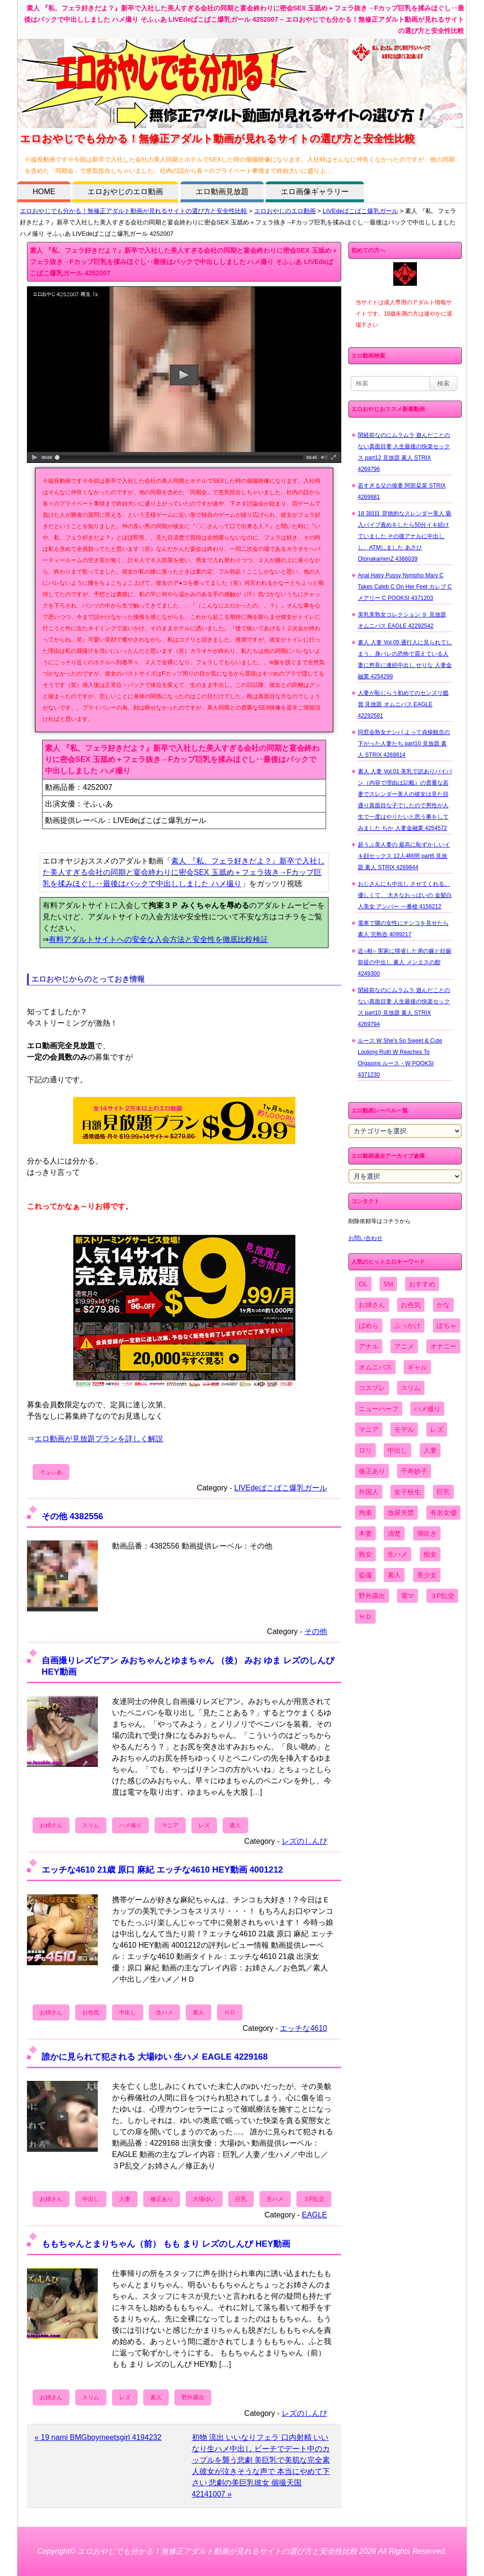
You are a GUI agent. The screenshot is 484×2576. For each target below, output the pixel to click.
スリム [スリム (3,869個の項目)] (411, 1388)
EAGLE (314, 2215)
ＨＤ (229, 2012)
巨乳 (241, 2199)
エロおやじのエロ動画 (125, 192)
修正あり (161, 2199)
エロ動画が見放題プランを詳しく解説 (99, 1439)
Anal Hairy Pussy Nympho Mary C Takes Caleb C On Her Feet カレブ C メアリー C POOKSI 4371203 (405, 586)
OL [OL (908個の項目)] (363, 1284)
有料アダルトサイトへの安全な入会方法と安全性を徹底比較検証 (158, 939)
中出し (127, 2012)
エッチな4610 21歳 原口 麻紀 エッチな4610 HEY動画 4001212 (162, 1869)
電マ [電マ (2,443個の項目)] (407, 1596)
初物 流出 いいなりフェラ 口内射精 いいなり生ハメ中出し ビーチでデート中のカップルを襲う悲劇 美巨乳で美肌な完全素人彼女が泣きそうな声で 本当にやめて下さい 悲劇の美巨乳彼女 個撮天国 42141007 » (261, 2465)
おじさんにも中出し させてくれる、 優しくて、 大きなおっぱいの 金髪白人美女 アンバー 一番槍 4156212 (405, 895)
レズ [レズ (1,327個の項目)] (436, 1429)
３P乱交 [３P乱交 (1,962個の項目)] (442, 1596)
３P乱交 (313, 2199)
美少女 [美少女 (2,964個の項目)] (427, 1575)
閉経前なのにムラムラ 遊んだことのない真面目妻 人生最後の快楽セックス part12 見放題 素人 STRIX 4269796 (404, 452)
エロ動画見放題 (222, 192)
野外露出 (193, 2397)
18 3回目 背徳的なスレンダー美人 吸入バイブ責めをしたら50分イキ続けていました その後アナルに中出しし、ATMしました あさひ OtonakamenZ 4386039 (404, 536)
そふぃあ (51, 1472)
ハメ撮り (130, 1825)
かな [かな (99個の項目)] (443, 1305)
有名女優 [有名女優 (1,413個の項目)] (443, 1512)
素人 (235, 1825)
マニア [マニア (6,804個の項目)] (369, 1429)
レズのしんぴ (304, 1841)
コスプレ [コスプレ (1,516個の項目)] (372, 1388)
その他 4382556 (72, 1516)
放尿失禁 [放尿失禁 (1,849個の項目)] (401, 1512)
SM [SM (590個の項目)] (388, 1284)
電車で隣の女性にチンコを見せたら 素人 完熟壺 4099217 (403, 929)
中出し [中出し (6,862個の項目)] (397, 1450)
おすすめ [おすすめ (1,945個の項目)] (422, 1284)
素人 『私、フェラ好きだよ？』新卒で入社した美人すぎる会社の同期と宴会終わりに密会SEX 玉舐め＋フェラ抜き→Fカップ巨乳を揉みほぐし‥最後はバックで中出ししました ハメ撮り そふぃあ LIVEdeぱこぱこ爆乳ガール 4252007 (184, 262)
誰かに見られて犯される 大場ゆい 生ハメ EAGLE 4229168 (155, 2057)
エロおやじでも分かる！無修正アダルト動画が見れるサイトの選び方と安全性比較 (133, 210)
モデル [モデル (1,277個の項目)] (404, 1429)
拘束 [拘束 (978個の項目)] (365, 1512)
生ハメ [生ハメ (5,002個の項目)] (397, 1554)
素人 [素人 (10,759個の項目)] (394, 1575)
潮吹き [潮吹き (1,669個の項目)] (427, 1533)
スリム (90, 1825)
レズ (204, 1825)
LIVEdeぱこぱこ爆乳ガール (360, 210)
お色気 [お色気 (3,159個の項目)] (411, 1305)
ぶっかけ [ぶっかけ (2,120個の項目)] (407, 1325)
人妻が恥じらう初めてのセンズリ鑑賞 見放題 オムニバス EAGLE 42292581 (403, 704)
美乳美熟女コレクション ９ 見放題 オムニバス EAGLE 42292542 (402, 620)
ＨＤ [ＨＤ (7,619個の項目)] (365, 1616)
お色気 (90, 2012)
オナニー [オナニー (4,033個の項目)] (443, 1346)
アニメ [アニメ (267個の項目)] (404, 1346)
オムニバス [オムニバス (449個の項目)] (375, 1367)
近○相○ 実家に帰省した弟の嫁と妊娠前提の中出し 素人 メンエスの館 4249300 (404, 962)
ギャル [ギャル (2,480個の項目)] (417, 1367)
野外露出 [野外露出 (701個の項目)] (372, 1596)
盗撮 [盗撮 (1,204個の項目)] (365, 1575)
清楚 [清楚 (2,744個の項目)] (394, 1533)
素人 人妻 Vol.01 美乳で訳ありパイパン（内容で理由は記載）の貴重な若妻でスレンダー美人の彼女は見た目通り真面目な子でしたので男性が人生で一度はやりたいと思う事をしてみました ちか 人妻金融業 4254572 (405, 799)
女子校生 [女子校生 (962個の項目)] (407, 1492)
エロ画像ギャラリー (315, 192)
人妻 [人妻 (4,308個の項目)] (430, 1450)
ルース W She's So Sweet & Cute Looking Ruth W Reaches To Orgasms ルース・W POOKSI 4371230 (400, 1057)
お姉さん (51, 1825)
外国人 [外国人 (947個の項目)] (369, 1492)
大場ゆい (204, 2199)
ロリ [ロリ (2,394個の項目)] (365, 1450)
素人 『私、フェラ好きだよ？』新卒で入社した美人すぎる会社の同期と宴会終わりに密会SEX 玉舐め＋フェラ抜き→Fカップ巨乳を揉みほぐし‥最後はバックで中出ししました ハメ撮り (183, 872)
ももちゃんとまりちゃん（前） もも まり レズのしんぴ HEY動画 (166, 2244)
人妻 (124, 2199)
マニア (170, 1825)
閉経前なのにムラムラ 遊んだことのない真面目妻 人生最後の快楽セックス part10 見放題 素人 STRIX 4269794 (404, 1007)
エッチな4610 (303, 2028)
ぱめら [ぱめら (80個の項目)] (369, 1325)
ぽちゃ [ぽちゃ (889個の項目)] (447, 1325)
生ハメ (164, 2012)
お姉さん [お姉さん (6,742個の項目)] (372, 1305)
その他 (315, 1631)
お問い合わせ (365, 1238)
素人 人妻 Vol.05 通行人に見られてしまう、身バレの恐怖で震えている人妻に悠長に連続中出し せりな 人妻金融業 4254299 (405, 659)
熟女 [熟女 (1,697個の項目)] (365, 1554)
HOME (44, 192)
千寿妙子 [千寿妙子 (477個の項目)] (414, 1471)
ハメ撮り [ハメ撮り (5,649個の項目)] (427, 1408)
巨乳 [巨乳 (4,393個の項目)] (443, 1492)
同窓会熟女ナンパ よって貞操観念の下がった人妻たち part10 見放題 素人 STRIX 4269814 (404, 743)
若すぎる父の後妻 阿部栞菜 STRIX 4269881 (402, 491)
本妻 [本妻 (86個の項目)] (365, 1533)
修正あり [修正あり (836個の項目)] (372, 1471)
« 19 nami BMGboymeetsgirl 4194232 (98, 2437)
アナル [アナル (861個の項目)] (369, 1346)
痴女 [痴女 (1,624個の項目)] (430, 1554)
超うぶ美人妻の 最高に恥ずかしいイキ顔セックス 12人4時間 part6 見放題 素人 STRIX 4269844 (404, 856)
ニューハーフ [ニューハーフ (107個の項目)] (378, 1408)
